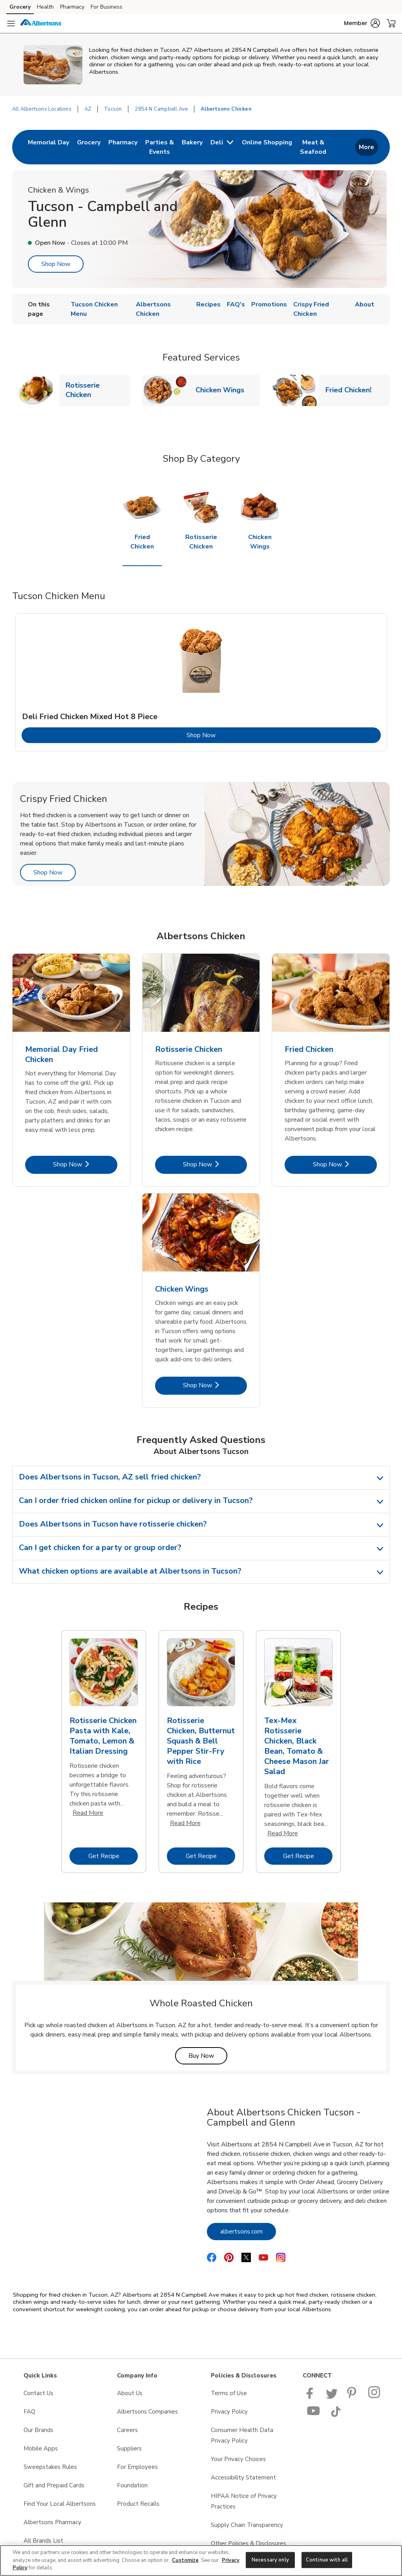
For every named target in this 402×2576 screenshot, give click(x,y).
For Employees (137, 2467)
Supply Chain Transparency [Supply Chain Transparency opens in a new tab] (247, 2525)
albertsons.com (248, 2231)
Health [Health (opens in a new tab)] (45, 7)
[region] (201, 2560)
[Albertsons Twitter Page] (332, 2397)
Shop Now (55, 264)
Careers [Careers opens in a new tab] (127, 2430)
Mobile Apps (41, 2448)
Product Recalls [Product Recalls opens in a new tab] (138, 2504)
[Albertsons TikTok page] (335, 2415)
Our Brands (38, 2430)
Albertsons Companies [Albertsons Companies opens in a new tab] (147, 2412)
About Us (130, 2393)
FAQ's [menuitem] (236, 304)
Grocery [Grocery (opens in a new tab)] (20, 7)
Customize (185, 2560)
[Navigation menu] (11, 23)
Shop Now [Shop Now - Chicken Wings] (215, 1385)
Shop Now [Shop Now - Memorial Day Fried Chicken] (85, 1164)
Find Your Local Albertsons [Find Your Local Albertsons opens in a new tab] (60, 2504)
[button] (362, 23)
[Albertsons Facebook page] (311, 2397)
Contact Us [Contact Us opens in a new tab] (38, 2393)
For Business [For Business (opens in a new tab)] (106, 7)
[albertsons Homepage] (41, 23)
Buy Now (207, 2055)
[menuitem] (48, 147)
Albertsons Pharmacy (52, 2522)
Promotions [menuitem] (269, 304)
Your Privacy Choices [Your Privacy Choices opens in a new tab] (238, 2459)
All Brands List (43, 2541)
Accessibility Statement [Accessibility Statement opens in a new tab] (243, 2477)
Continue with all (327, 2559)
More (366, 147)
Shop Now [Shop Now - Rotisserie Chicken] (215, 1164)
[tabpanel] (201, 682)
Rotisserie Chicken (98, 390)
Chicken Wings (223, 390)
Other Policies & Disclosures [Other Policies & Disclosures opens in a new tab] (248, 2543)
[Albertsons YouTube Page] (314, 2415)
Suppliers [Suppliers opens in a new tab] (129, 2448)
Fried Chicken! (351, 390)
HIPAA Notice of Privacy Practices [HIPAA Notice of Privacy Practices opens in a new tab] (244, 2501)
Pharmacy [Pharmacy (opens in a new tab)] (72, 7)
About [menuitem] (364, 304)
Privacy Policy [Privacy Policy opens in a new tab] (229, 2412)
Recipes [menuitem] (208, 304)
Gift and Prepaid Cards (54, 2485)
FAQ (29, 2412)
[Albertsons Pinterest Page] (353, 2397)
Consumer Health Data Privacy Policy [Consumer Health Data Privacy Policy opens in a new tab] (242, 2435)
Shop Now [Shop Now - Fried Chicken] (345, 1164)
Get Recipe (113, 1855)
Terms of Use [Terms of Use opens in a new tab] (229, 2393)
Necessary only (270, 2559)
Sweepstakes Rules (50, 2467)
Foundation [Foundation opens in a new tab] (132, 2485)
